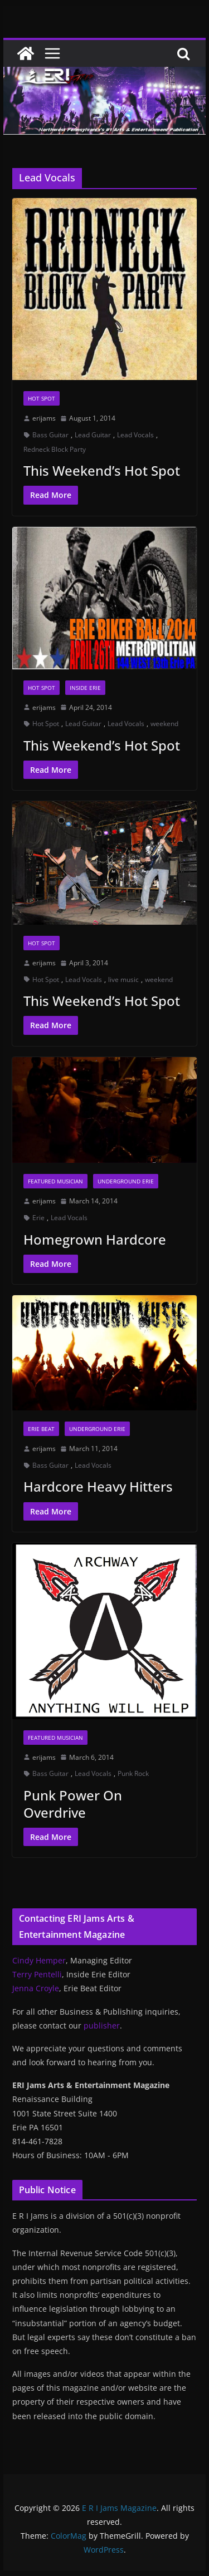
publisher (102, 2025)
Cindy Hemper (39, 1960)
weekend (164, 723)
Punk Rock (133, 1773)
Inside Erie (85, 688)
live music (123, 979)
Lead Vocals (135, 435)
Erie (38, 1217)
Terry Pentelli (37, 1974)
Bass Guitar (50, 435)
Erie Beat (41, 1429)
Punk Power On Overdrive (72, 1804)
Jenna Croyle (35, 1988)
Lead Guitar (93, 435)
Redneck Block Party (54, 449)
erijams (44, 418)
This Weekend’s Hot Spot (101, 470)
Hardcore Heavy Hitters (98, 1486)
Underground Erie (126, 1181)
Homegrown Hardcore (94, 1239)
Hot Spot (41, 398)
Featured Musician (55, 1181)
